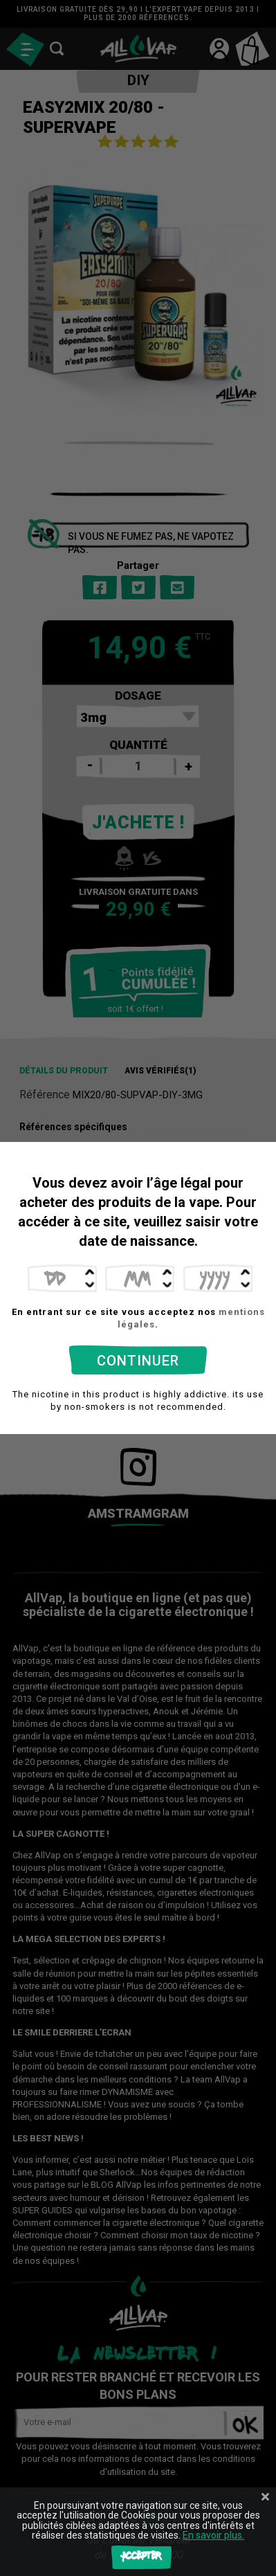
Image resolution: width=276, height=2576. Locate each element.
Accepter (141, 2557)
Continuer (138, 1360)
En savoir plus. (213, 2535)
